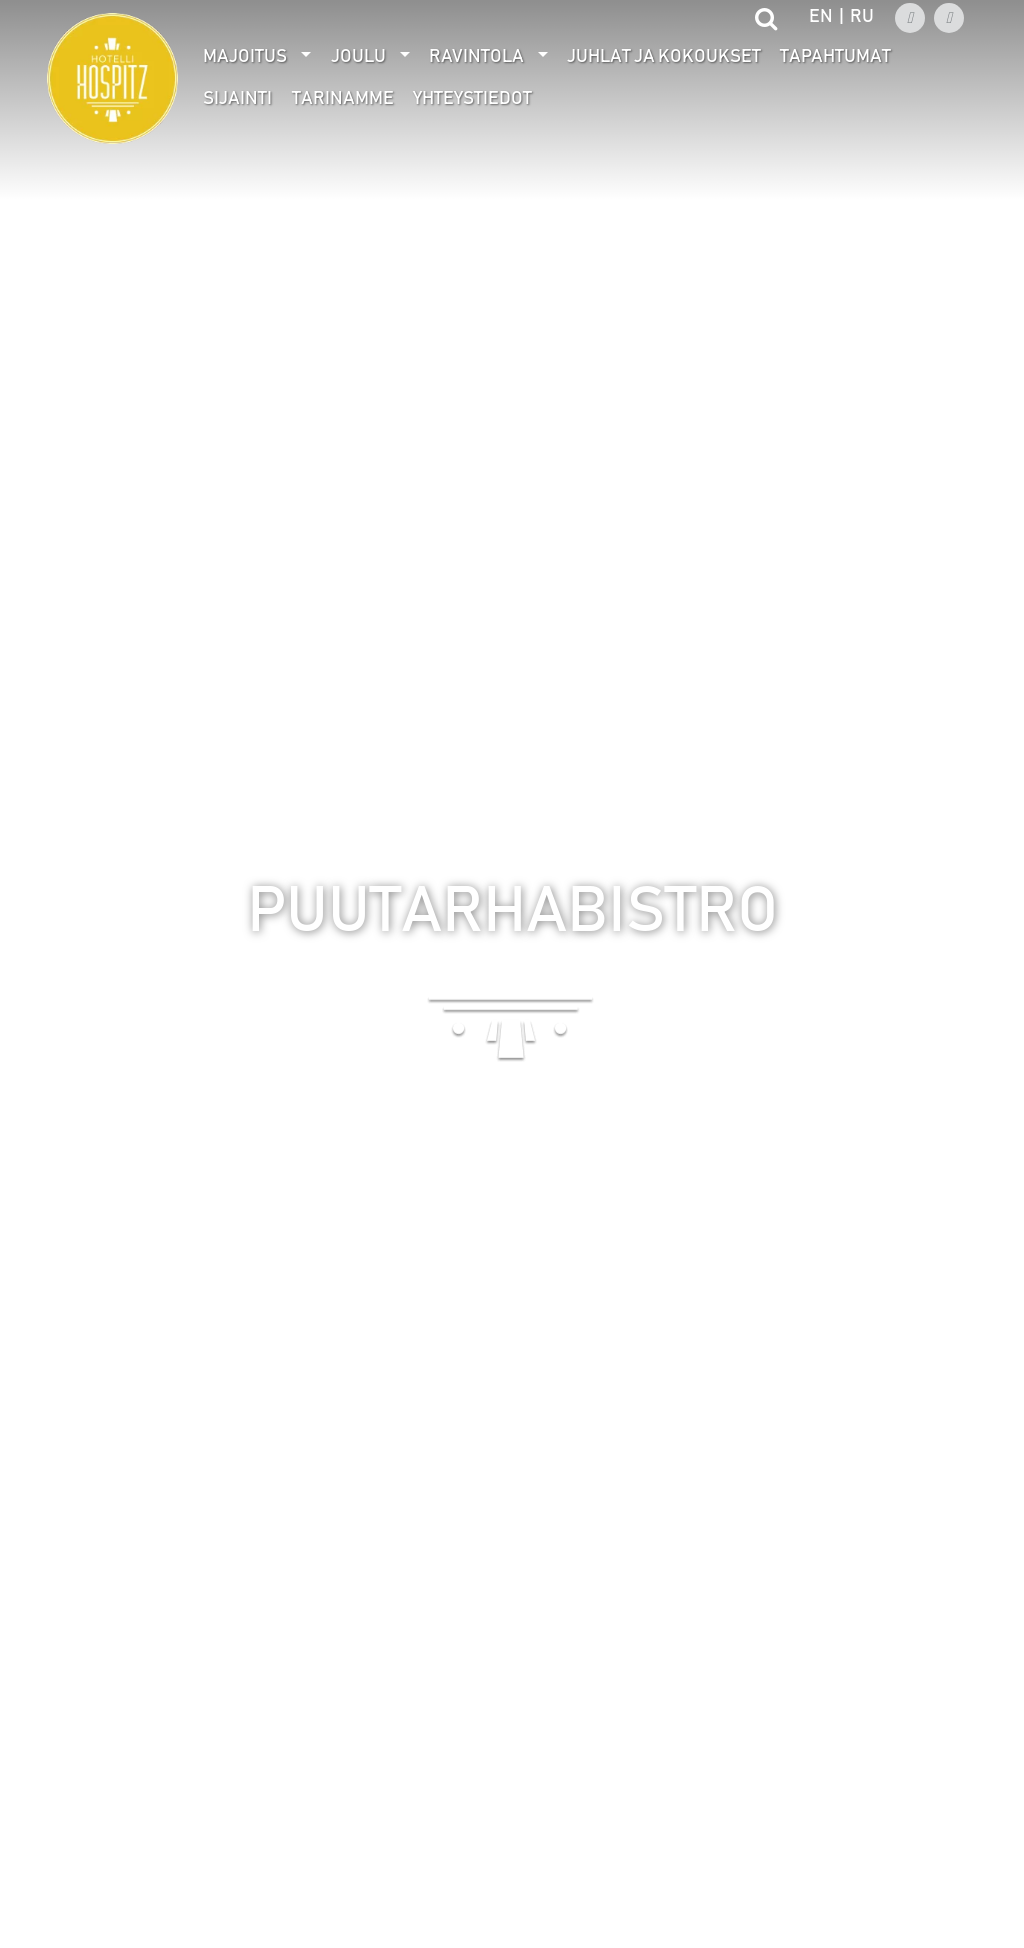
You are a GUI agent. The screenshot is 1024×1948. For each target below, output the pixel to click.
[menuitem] (257, 57)
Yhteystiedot (472, 99)
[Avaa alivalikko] (306, 57)
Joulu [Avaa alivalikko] (358, 57)
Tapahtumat (835, 57)
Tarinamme (343, 99)
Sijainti (237, 99)
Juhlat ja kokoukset (664, 57)
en (821, 17)
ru (862, 17)
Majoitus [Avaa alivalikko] (245, 57)
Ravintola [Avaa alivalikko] (476, 57)
